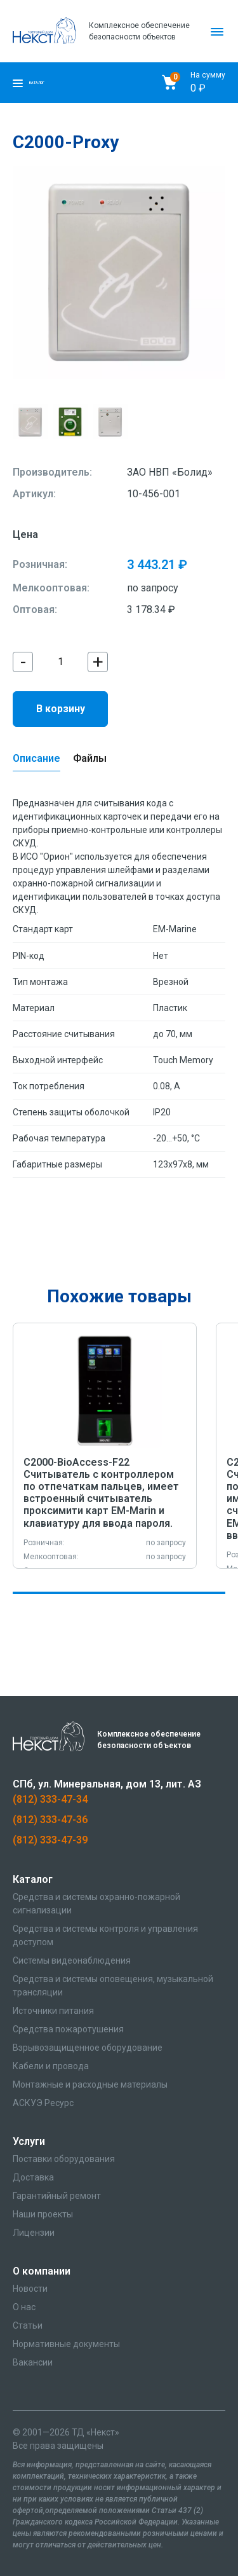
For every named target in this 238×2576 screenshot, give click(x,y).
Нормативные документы (66, 2344)
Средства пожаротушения (68, 2029)
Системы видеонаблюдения (72, 1960)
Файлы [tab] (90, 758)
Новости (30, 2288)
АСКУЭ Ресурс (43, 2103)
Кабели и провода (51, 2066)
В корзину (60, 709)
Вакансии (33, 2362)
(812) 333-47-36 (50, 1820)
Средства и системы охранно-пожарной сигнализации (96, 1903)
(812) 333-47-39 (50, 1840)
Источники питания (53, 2011)
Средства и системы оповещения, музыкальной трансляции (113, 1985)
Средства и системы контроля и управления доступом (105, 1935)
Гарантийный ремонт (57, 2196)
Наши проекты (43, 2214)
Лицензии (34, 2233)
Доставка (33, 2177)
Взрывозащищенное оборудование (87, 2047)
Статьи (28, 2325)
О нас (24, 2307)
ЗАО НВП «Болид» (170, 472)
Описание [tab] (36, 758)
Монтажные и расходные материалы (90, 2084)
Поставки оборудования (64, 2159)
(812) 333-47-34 (50, 1799)
